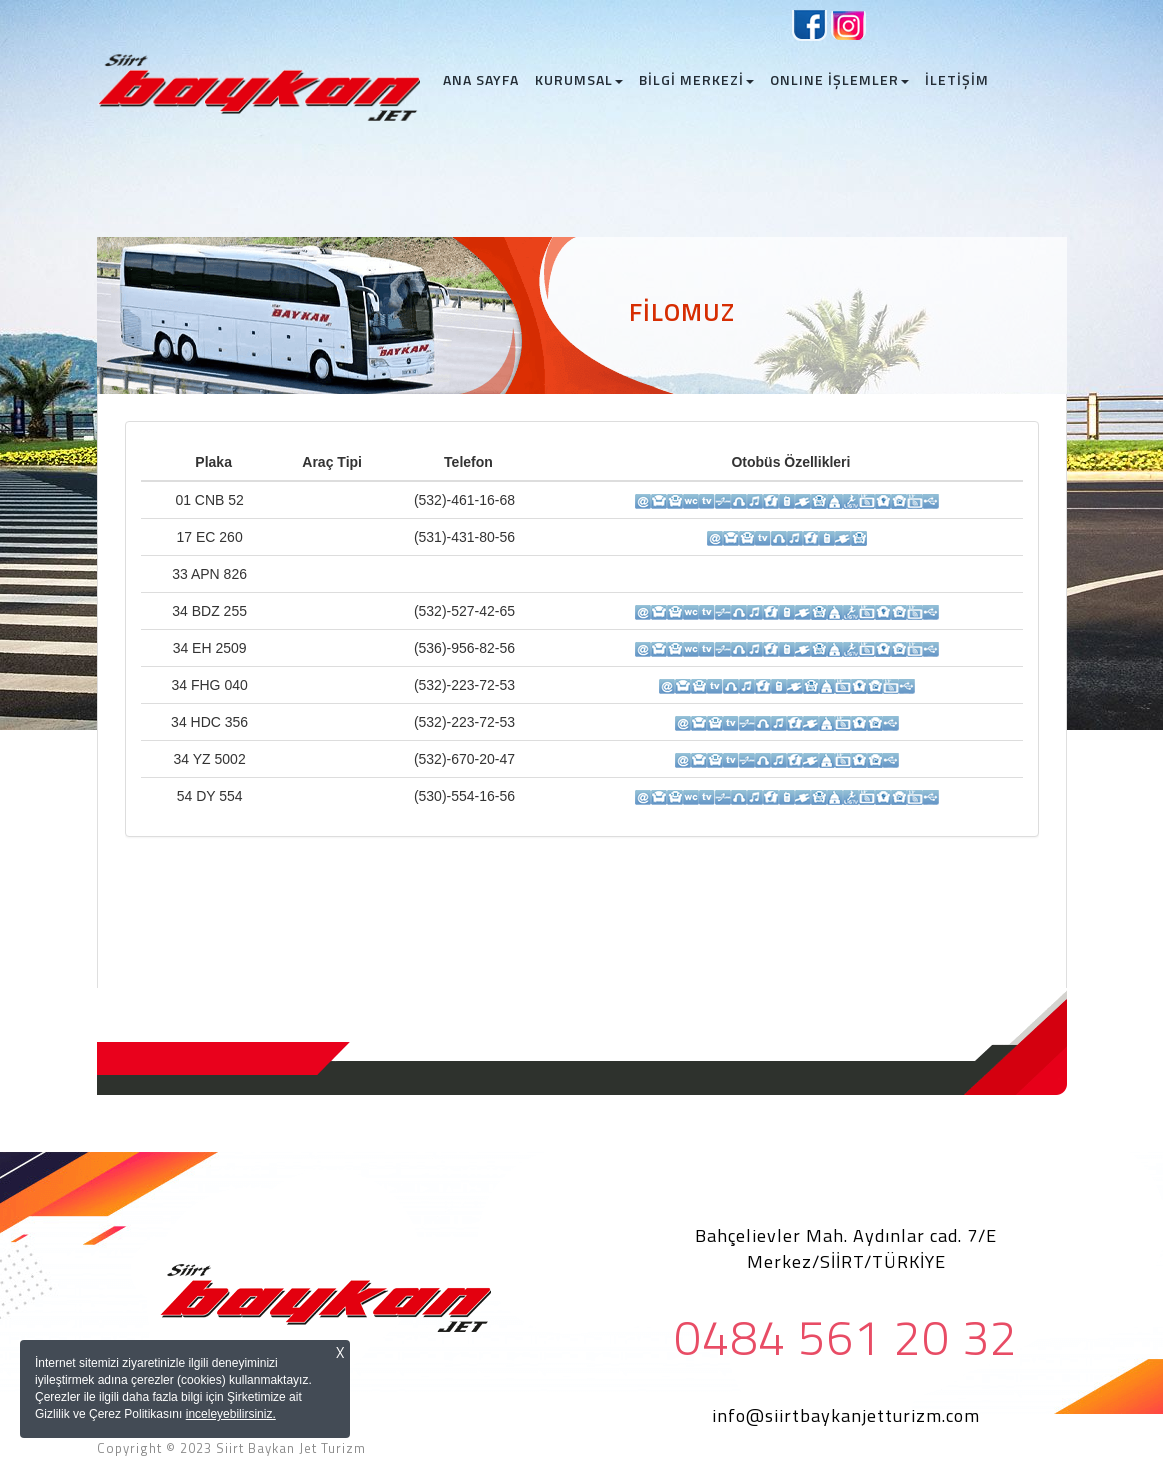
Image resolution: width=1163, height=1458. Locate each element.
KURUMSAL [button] (579, 80)
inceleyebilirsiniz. (231, 1414)
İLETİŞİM (957, 80)
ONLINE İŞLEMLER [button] (839, 80)
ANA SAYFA (485, 80)
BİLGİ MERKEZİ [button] (696, 80)
